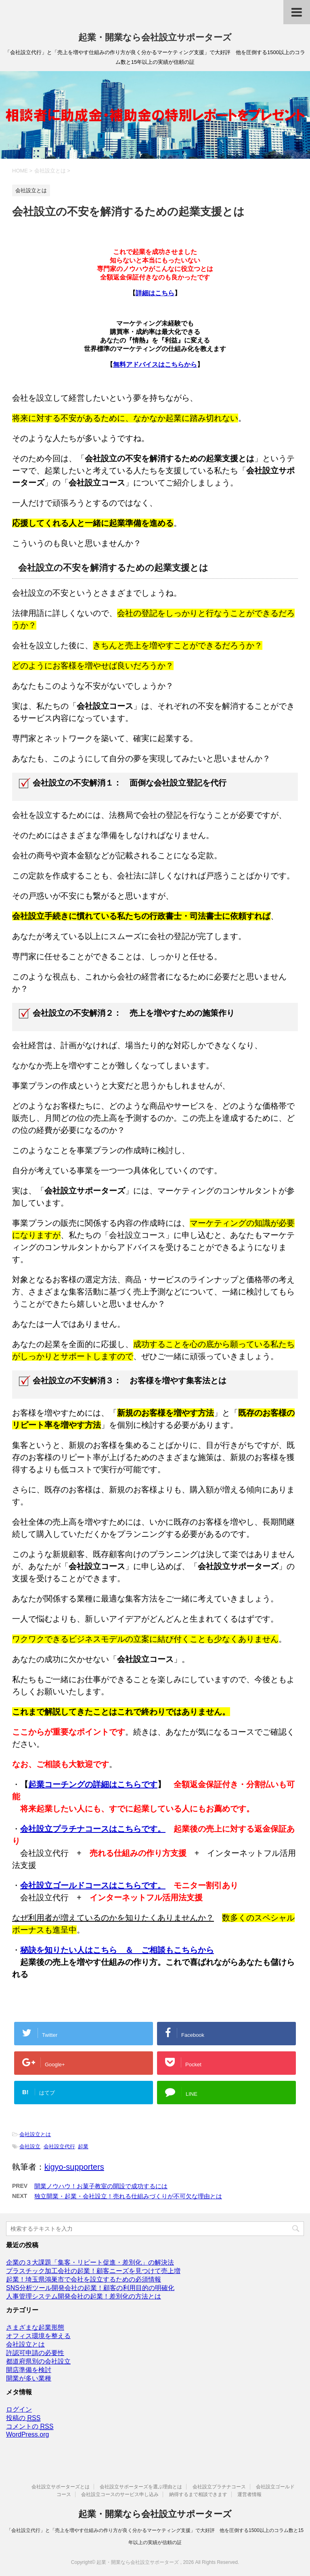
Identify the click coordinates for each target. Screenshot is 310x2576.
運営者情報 (249, 2494)
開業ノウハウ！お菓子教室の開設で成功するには (101, 2186)
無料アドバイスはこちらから (155, 364)
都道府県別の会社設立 (38, 2361)
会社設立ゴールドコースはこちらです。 (92, 1885)
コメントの (29, 2426)
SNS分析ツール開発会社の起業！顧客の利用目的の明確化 (90, 2287)
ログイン (19, 2409)
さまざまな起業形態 (35, 2327)
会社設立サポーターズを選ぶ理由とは (141, 2487)
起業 (83, 2146)
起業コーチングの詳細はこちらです (92, 1784)
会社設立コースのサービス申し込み (120, 2494)
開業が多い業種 (28, 2378)
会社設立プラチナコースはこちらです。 (92, 1828)
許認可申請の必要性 (35, 2352)
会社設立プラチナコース (219, 2487)
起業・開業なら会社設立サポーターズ (155, 37)
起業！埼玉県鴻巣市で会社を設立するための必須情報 (83, 2279)
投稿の (23, 2418)
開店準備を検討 (28, 2369)
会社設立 (29, 2146)
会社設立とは (35, 2134)
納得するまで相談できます (198, 2494)
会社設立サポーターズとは (60, 2487)
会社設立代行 (59, 2146)
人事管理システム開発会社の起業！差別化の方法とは (83, 2296)
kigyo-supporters (74, 2166)
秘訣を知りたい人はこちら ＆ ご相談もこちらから (117, 1950)
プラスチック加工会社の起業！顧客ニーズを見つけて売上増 (93, 2270)
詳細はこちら (155, 293)
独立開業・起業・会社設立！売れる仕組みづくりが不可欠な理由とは (128, 2196)
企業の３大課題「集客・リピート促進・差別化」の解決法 (90, 2262)
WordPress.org (27, 2434)
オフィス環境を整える (38, 2335)
